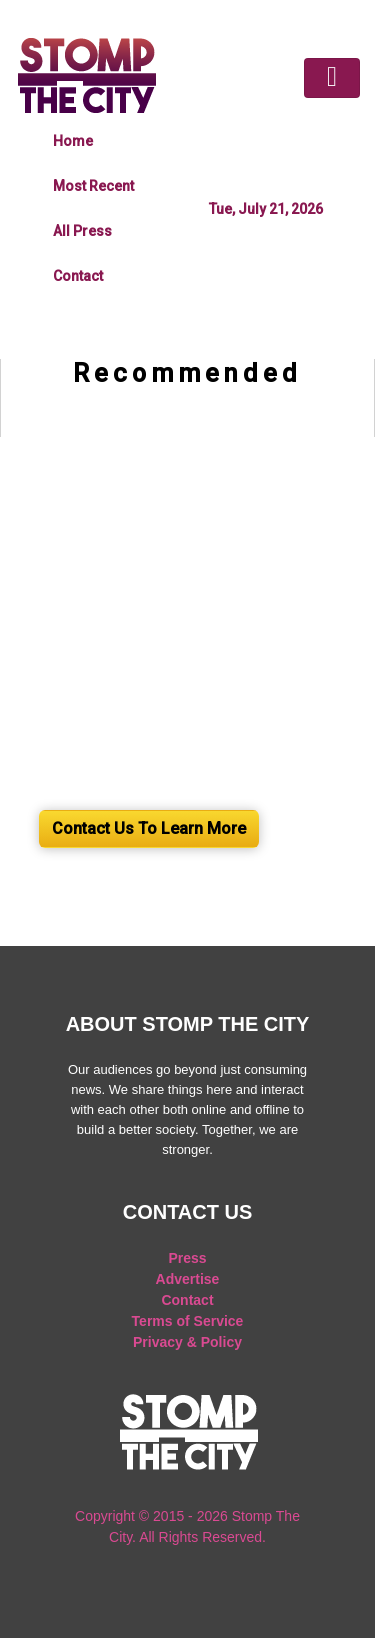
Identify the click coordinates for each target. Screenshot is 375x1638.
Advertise (188, 1279)
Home (73, 141)
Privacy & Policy (187, 1342)
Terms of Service (188, 1321)
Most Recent (93, 186)
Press (187, 1258)
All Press (82, 231)
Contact (78, 276)
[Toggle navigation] (332, 78)
